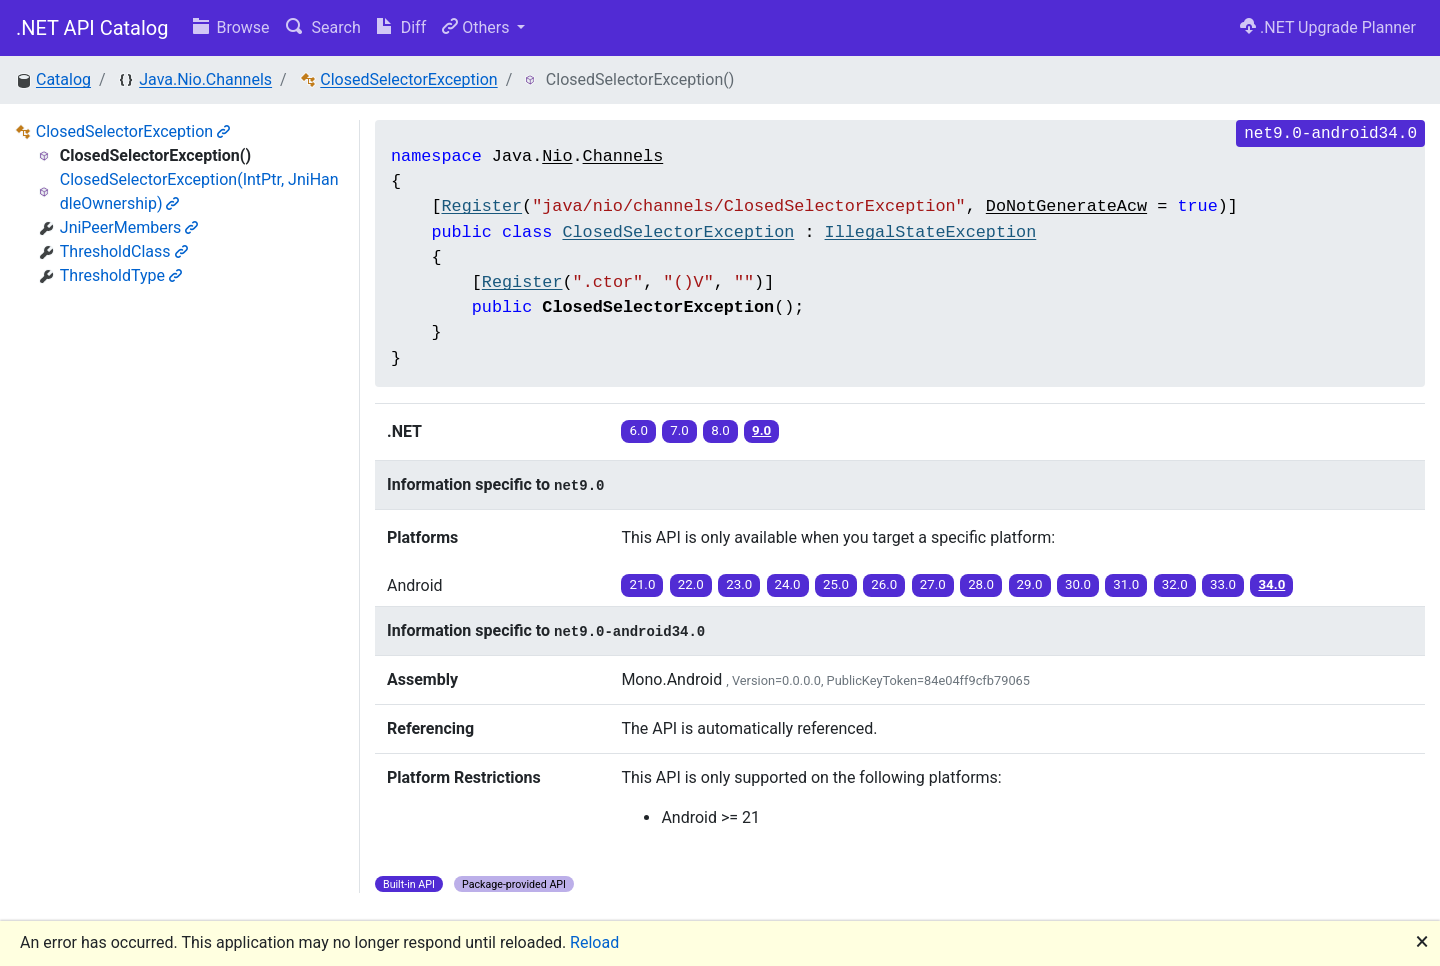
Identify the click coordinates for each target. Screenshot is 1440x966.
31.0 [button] (1126, 584)
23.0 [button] (739, 584)
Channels (623, 156)
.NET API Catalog (92, 28)
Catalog (63, 79)
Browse (231, 27)
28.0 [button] (981, 584)
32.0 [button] (1175, 584)
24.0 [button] (788, 584)
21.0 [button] (642, 584)
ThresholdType (121, 275)
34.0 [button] (1271, 584)
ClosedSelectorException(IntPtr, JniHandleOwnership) (199, 191)
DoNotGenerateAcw (1066, 206)
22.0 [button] (691, 584)
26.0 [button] (884, 584)
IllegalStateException (931, 232)
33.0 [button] (1223, 584)
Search (323, 27)
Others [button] (477, 27)
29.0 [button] (1030, 584)
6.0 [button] (638, 430)
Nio (557, 156)
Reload (594, 942)
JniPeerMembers (129, 227)
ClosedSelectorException (408, 79)
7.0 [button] (679, 430)
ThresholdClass (124, 251)
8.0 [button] (720, 430)
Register (481, 206)
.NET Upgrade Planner (1328, 27)
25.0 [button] (836, 584)
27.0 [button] (933, 584)
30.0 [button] (1078, 584)
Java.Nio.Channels (205, 79)
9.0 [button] (761, 430)
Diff (401, 27)
